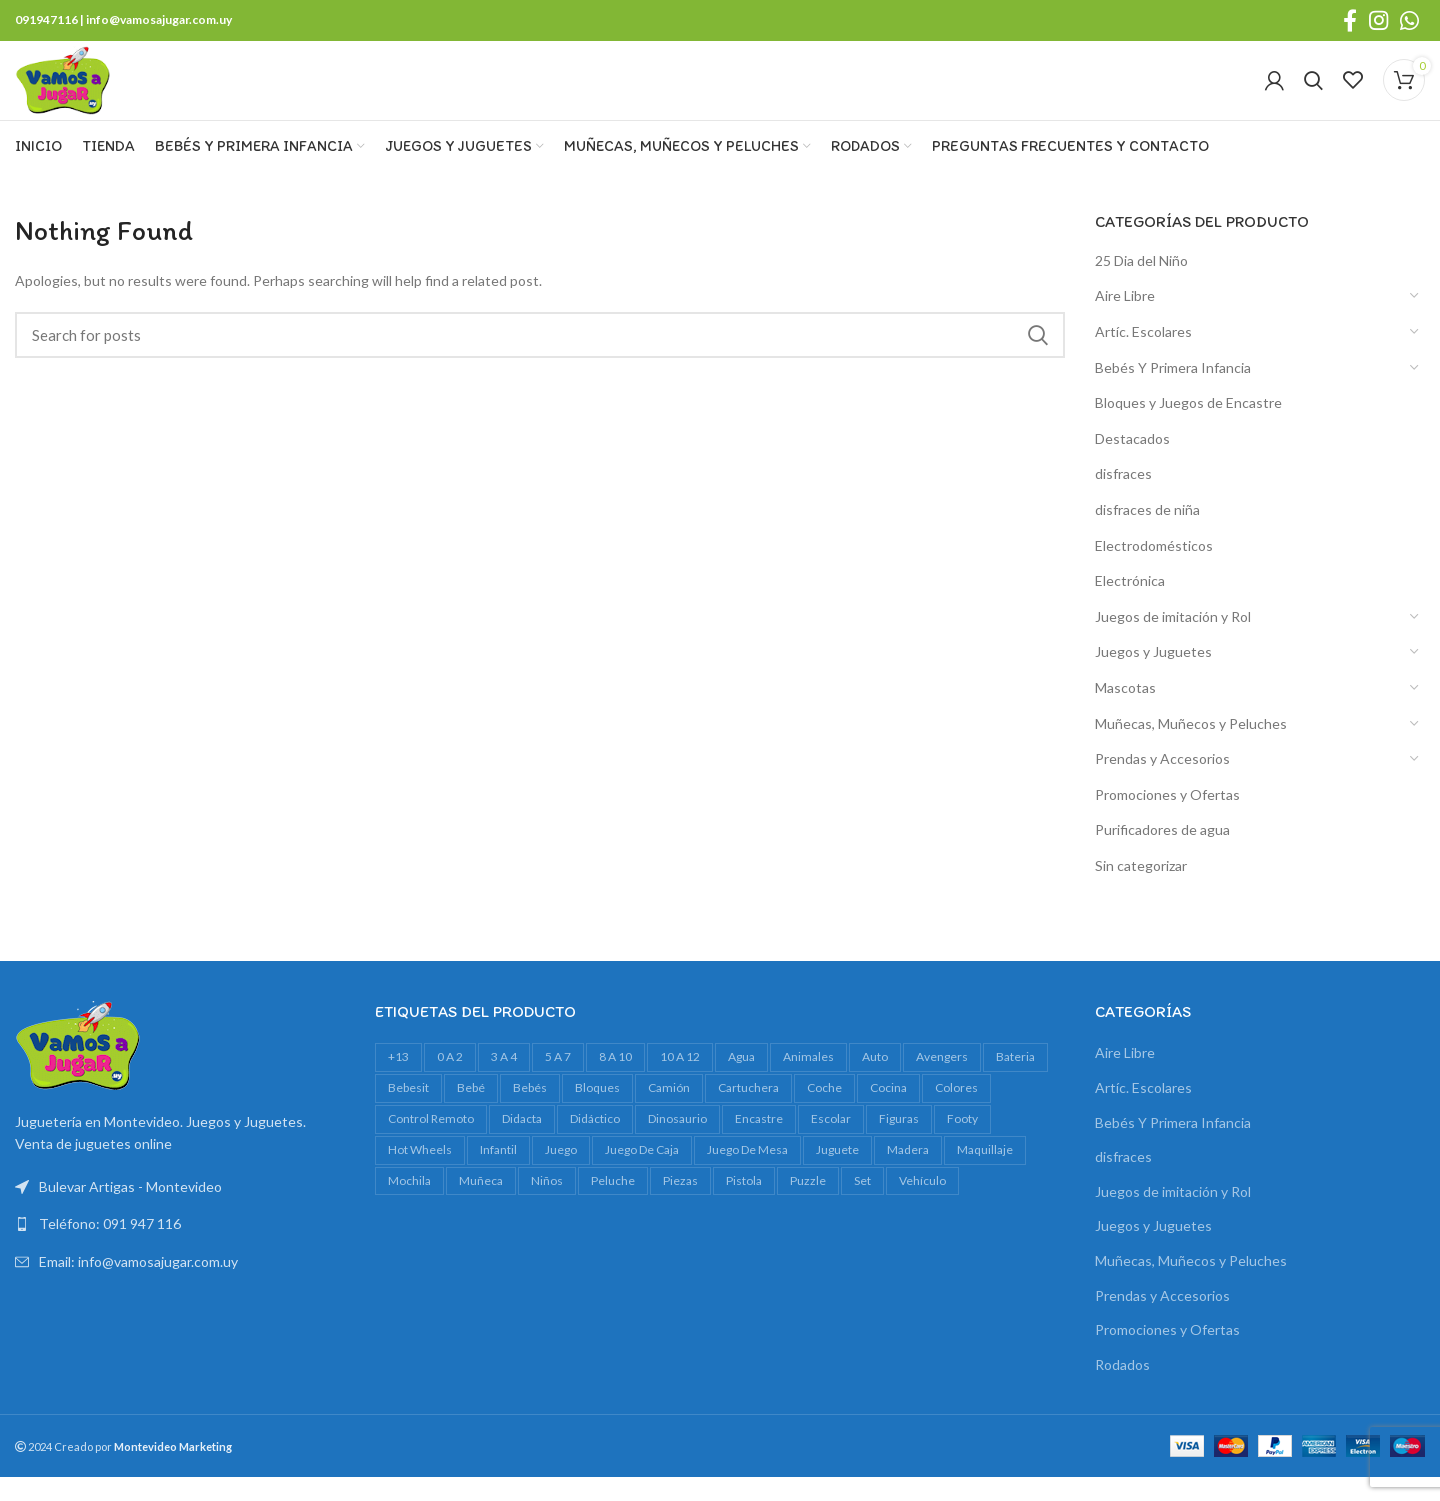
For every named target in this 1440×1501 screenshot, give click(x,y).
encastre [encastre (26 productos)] (759, 1144)
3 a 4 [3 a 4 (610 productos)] (504, 1083)
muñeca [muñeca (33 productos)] (481, 1206)
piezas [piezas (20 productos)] (680, 1206)
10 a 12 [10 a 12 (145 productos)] (680, 1083)
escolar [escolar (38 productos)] (831, 1144)
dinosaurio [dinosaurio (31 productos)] (677, 1144)
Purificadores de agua (1162, 856)
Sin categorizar (1141, 891)
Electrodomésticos (1154, 571)
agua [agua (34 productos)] (741, 1083)
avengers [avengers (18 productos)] (942, 1083)
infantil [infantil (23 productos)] (498, 1175)
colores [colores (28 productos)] (956, 1114)
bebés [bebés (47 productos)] (530, 1114)
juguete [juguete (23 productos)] (837, 1175)
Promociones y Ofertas (1167, 820)
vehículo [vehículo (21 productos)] (922, 1206)
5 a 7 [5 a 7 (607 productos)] (558, 1083)
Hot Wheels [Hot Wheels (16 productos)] (420, 1175)
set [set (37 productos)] (862, 1206)
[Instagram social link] (1378, 21)
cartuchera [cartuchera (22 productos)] (748, 1114)
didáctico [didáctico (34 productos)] (595, 1144)
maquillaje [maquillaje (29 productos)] (985, 1175)
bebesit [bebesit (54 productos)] (408, 1114)
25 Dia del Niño (1141, 286)
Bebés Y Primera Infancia (1173, 393)
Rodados (1122, 1390)
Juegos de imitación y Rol (1173, 642)
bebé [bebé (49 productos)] (471, 1114)
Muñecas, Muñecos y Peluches (1191, 749)
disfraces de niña (1147, 536)
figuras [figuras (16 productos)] (899, 1144)
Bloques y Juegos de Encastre (1188, 429)
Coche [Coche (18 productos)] (824, 1114)
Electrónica (1130, 607)
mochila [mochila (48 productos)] (409, 1206)
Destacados (1132, 464)
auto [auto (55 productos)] (875, 1083)
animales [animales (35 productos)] (808, 1083)
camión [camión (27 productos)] (669, 1114)
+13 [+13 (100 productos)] (398, 1083)
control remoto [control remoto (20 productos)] (431, 1144)
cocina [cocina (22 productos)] (888, 1114)
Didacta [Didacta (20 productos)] (522, 1144)
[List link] (180, 1251)
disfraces (1123, 500)
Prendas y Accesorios (1162, 785)
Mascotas (1125, 714)
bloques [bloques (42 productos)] (597, 1114)
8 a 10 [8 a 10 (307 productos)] (615, 1083)
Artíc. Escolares (1143, 358)
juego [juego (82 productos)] (561, 1175)
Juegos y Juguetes (1153, 678)
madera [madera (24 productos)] (908, 1175)
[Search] (1313, 94)
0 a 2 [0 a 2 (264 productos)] (450, 1083)
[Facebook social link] (1350, 21)
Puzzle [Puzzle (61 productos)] (808, 1206)
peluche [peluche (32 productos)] (613, 1206)
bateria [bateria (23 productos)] (1015, 1083)
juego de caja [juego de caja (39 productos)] (642, 1175)
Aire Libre (1125, 322)
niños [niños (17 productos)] (547, 1206)
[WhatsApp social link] (1409, 21)
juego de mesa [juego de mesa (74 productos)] (747, 1175)
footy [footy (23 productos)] (962, 1144)
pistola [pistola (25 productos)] (744, 1206)
